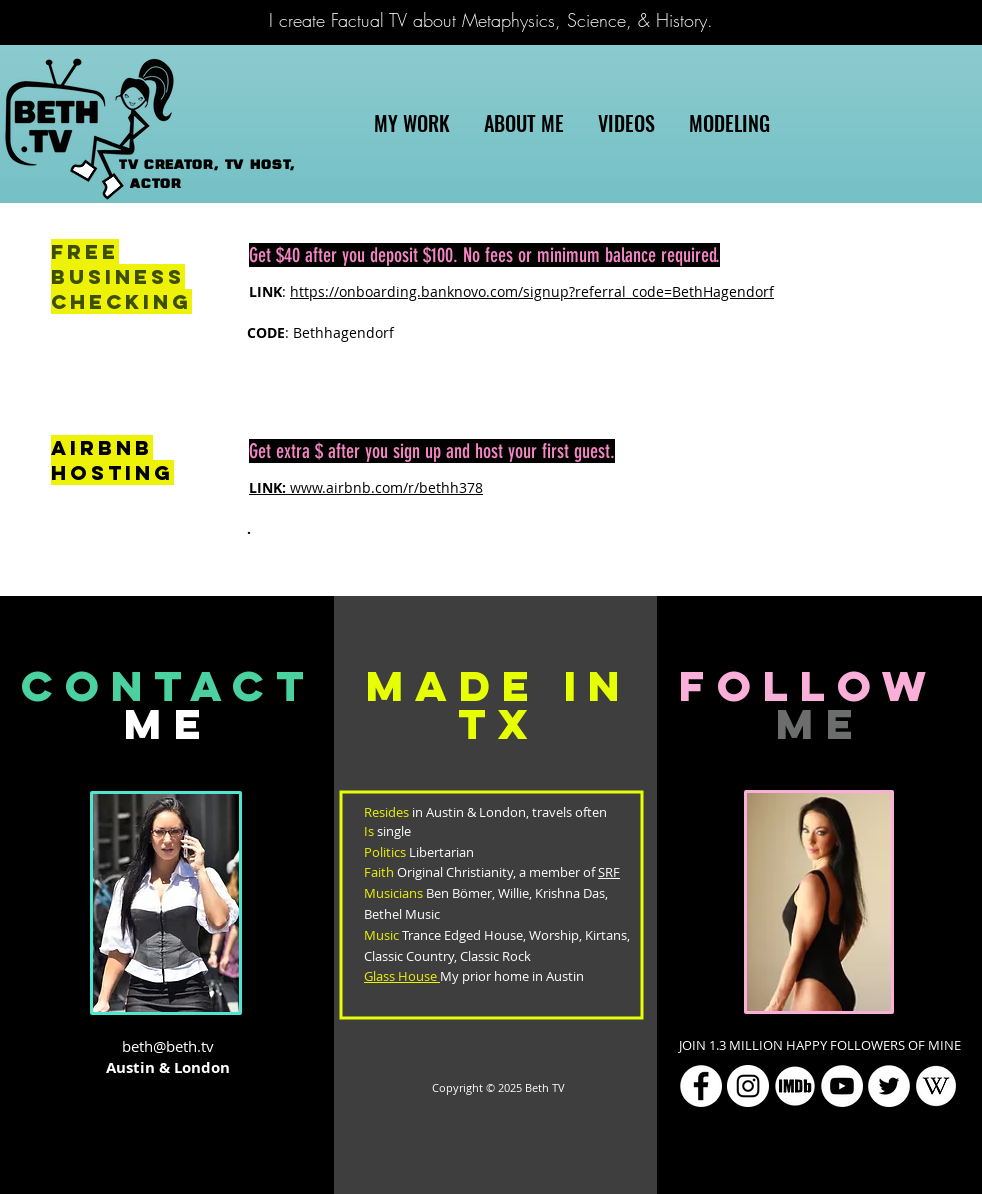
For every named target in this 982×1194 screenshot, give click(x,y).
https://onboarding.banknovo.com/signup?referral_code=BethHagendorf (532, 291)
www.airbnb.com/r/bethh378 (366, 487)
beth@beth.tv (168, 1046)
